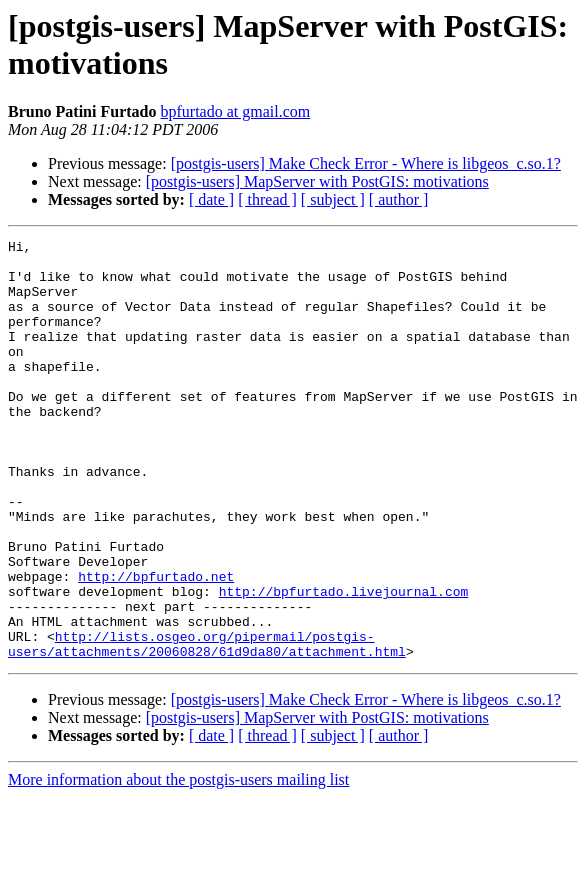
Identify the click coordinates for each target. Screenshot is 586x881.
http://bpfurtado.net (156, 645)
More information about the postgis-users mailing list (178, 863)
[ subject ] (333, 199)
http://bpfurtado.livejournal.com (344, 663)
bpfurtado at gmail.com (235, 111)
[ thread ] (267, 199)
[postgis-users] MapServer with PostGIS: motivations (317, 181)
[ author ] (399, 199)
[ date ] (211, 199)
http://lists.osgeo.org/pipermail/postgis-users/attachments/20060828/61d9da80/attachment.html (207, 726)
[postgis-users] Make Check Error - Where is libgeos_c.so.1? (366, 163)
